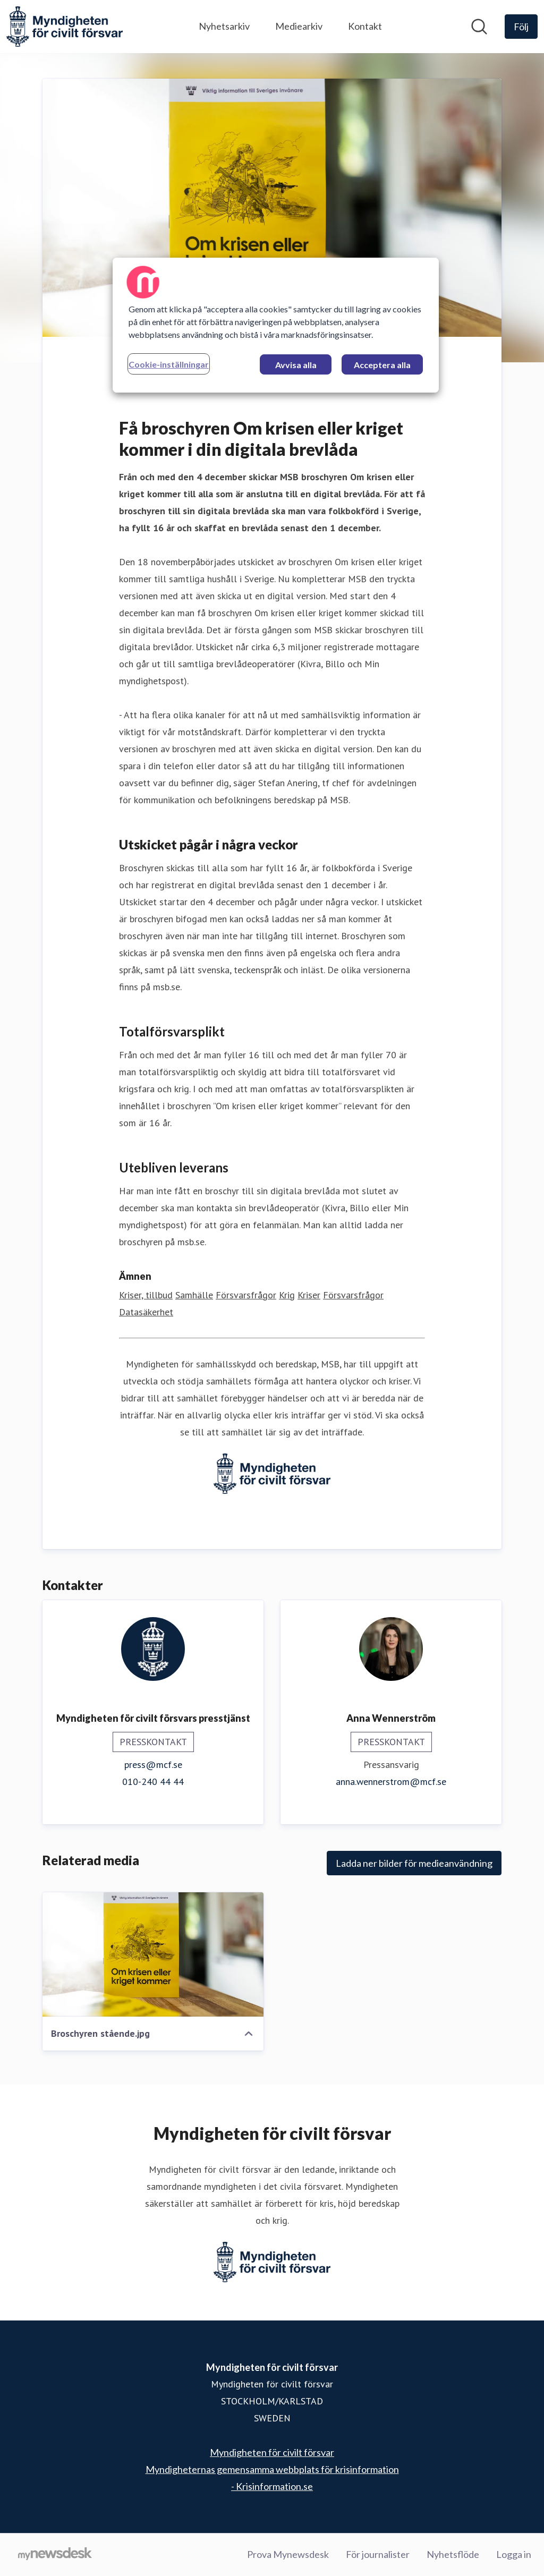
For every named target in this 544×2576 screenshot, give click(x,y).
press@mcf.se (153, 1764)
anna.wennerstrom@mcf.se (391, 1781)
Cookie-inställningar (169, 364)
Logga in (513, 2554)
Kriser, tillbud (146, 1295)
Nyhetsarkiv (224, 26)
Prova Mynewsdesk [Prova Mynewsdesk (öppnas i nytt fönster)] (288, 2554)
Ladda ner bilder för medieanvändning (414, 1863)
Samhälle (194, 1295)
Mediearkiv (298, 26)
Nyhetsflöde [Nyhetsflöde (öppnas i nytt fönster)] (453, 2554)
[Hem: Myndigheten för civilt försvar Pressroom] (64, 26)
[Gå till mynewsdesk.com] (55, 2554)
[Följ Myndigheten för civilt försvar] (521, 26)
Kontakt (365, 26)
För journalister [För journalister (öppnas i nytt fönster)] (378, 2554)
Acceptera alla (382, 365)
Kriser (309, 1295)
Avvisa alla (296, 365)
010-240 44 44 (153, 1781)
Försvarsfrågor (246, 1295)
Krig (287, 1295)
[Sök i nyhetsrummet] (479, 26)
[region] (276, 325)
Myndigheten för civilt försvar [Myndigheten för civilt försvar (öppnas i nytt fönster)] (272, 2452)
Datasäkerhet (146, 1312)
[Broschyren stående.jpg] (153, 1954)
